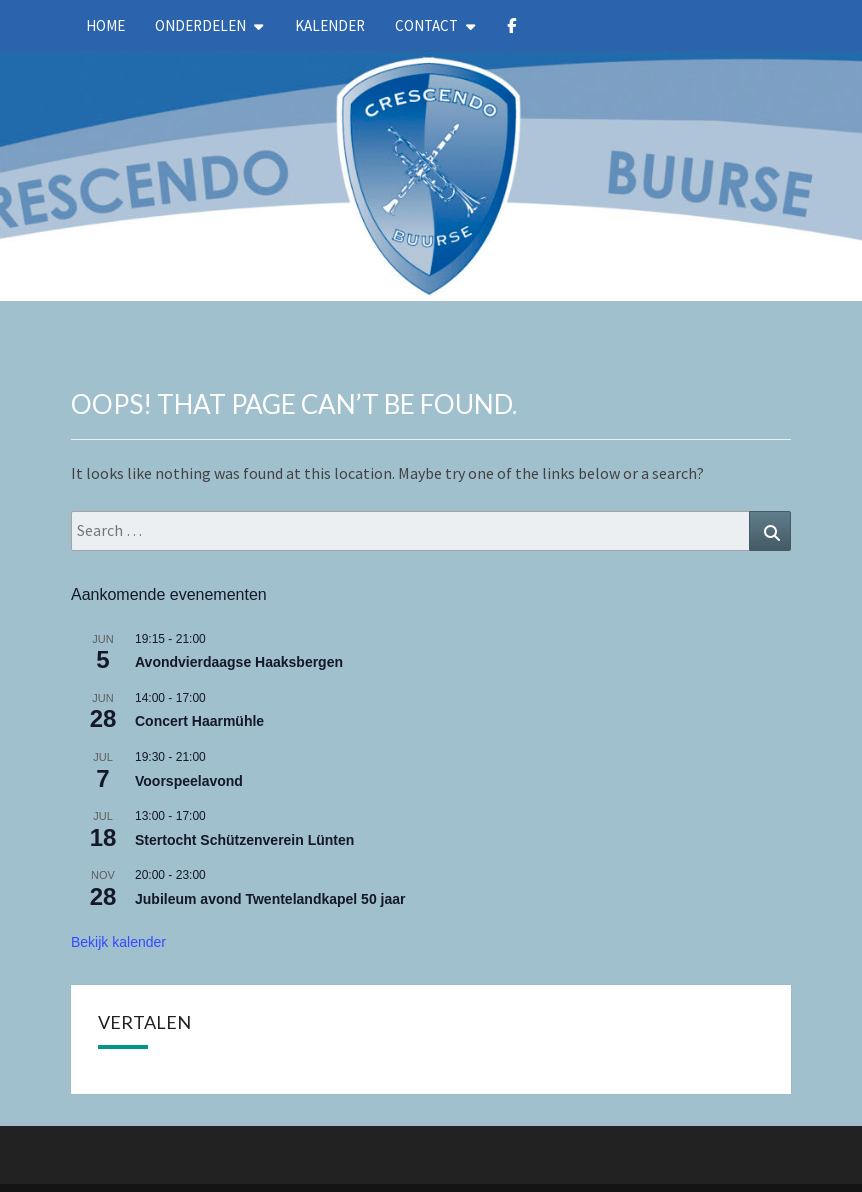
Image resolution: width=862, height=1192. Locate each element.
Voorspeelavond (189, 781)
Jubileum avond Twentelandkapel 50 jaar (270, 899)
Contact (426, 25)
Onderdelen (200, 25)
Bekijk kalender (118, 942)
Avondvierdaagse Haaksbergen (239, 662)
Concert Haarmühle (199, 721)
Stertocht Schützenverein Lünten (244, 840)
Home (105, 25)
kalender (330, 25)
